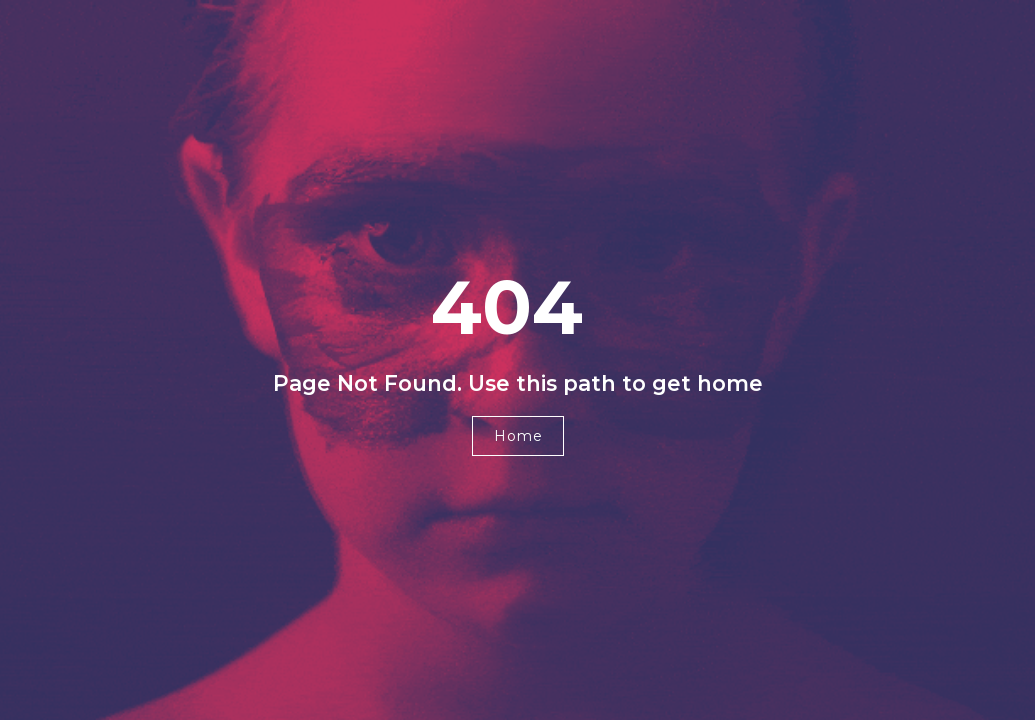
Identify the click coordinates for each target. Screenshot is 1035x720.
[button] (518, 436)
